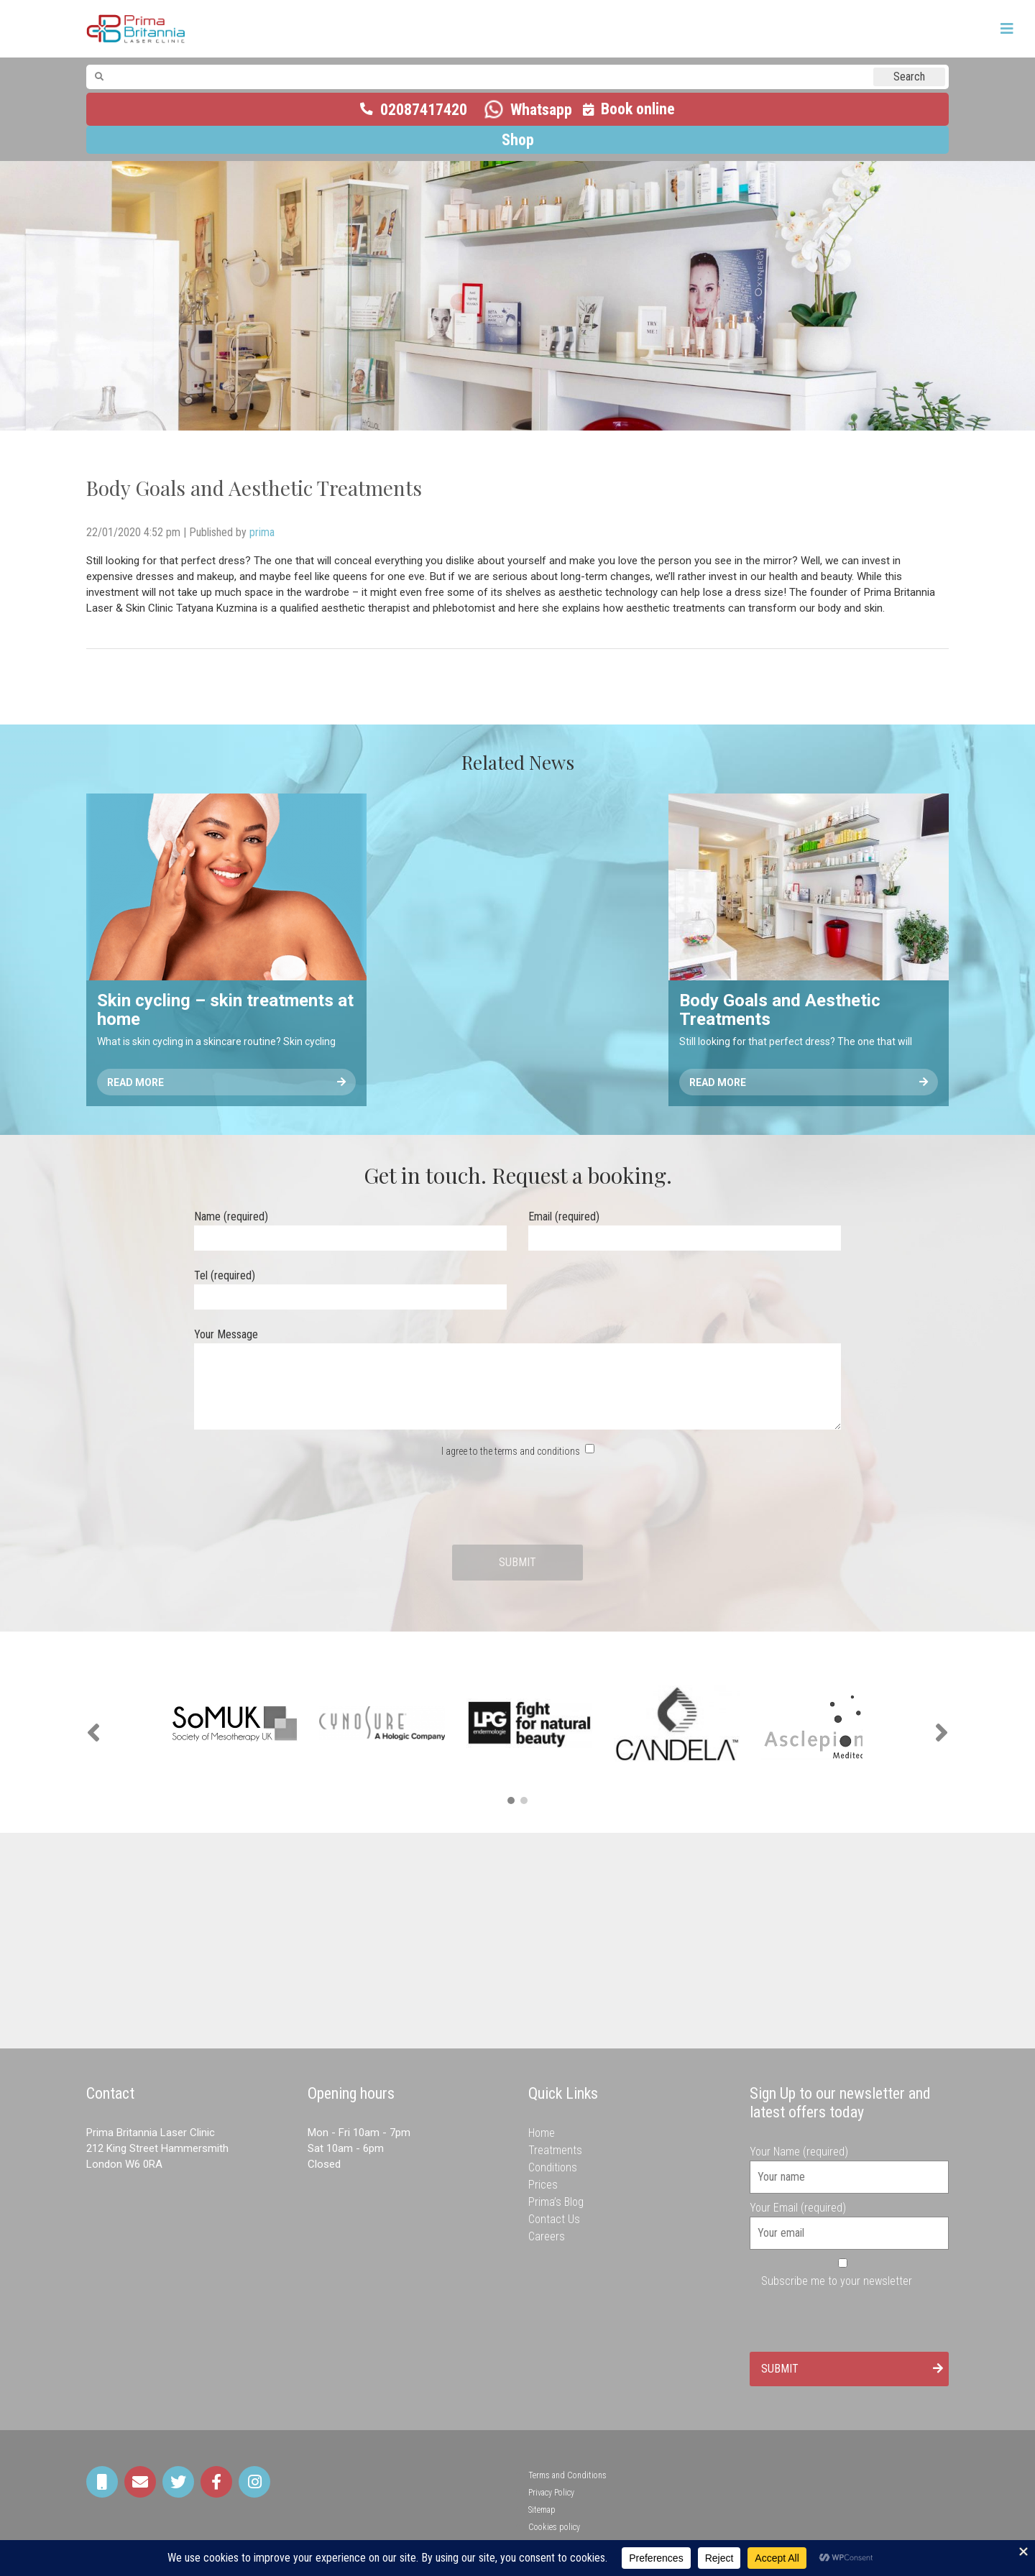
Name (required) (350, 1227)
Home (541, 2133)
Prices (543, 2184)
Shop (518, 140)
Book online (638, 109)
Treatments (555, 2150)
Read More (226, 1082)
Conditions (552, 2167)
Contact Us (554, 2219)
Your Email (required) (849, 2220)
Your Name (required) (849, 2164)
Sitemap (542, 2510)
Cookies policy (554, 2527)
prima (262, 532)
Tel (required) (350, 1286)
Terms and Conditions (567, 2475)
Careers (546, 2236)
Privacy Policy (551, 2493)
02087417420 (423, 109)
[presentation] (517, 1502)
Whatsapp (541, 109)
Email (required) (684, 1227)
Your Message (517, 1380)
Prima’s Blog (556, 2202)
